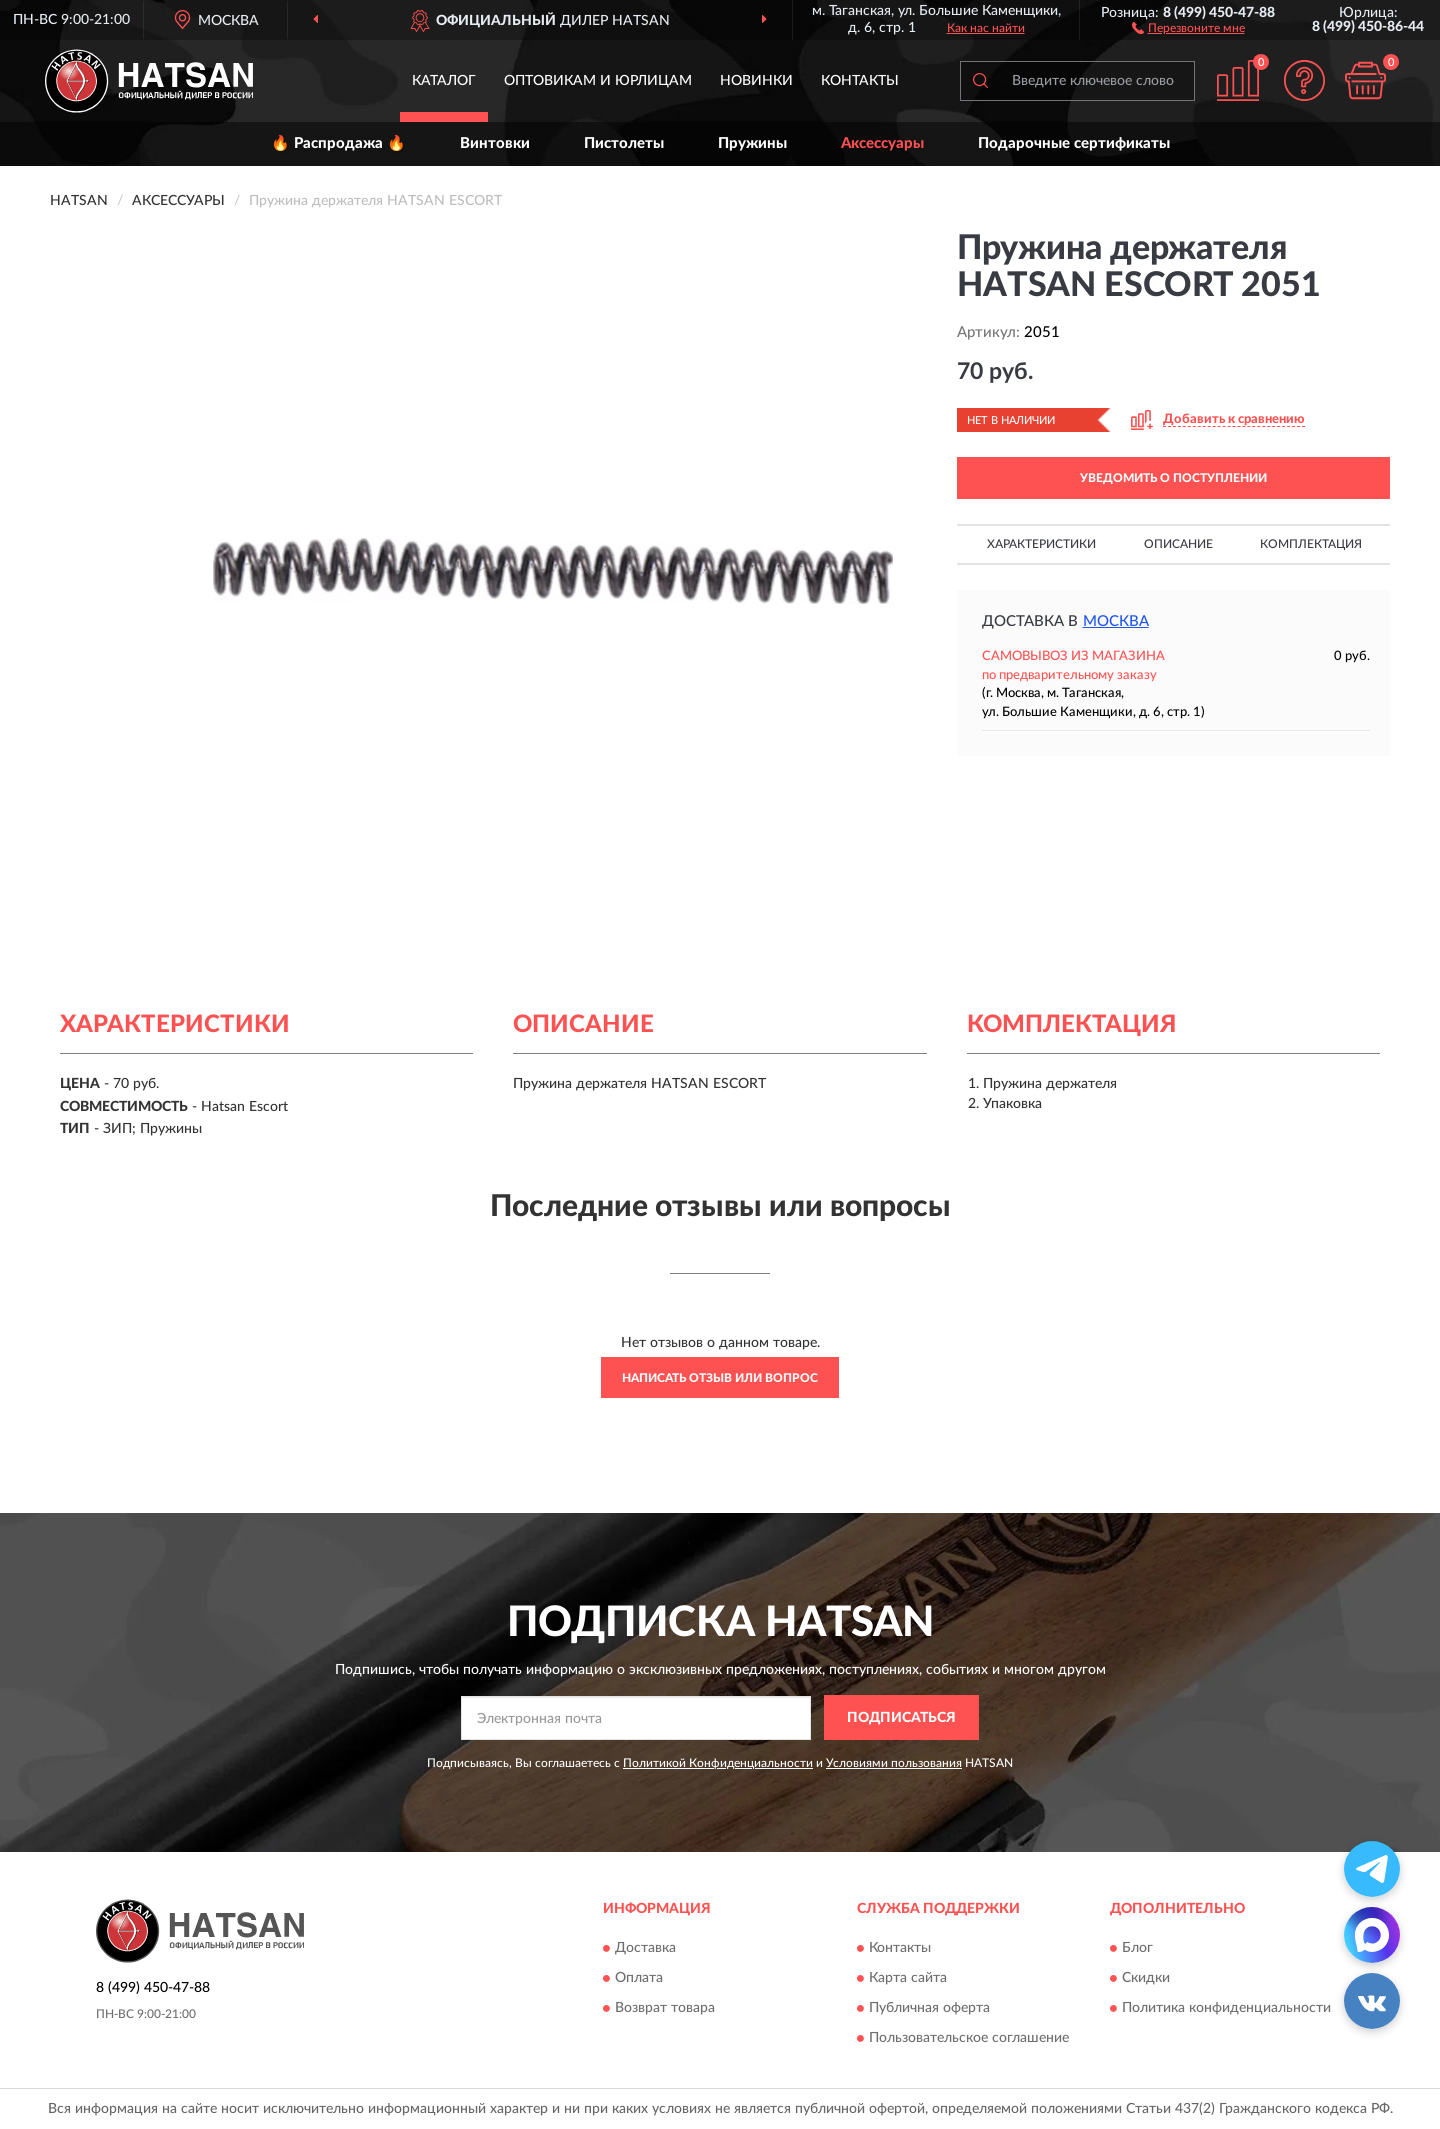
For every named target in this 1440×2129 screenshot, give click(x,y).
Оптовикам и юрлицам (598, 81)
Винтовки (495, 143)
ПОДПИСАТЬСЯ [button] (901, 1718)
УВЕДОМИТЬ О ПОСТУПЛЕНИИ (1173, 478)
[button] (1188, 27)
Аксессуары (882, 143)
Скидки (1146, 1978)
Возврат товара (665, 2008)
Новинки (756, 81)
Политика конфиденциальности (1226, 2008)
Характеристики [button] (1041, 544)
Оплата (639, 1978)
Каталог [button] (444, 81)
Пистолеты (624, 143)
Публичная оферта (929, 2008)
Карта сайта (908, 1978)
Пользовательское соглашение (969, 2038)
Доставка (645, 1948)
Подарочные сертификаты (1074, 143)
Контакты (860, 81)
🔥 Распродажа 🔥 (338, 143)
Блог (1137, 1948)
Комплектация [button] (1311, 544)
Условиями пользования (894, 1763)
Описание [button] (1178, 544)
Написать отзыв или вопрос (720, 1378)
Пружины (752, 143)
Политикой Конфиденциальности (718, 1763)
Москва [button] (1116, 621)
